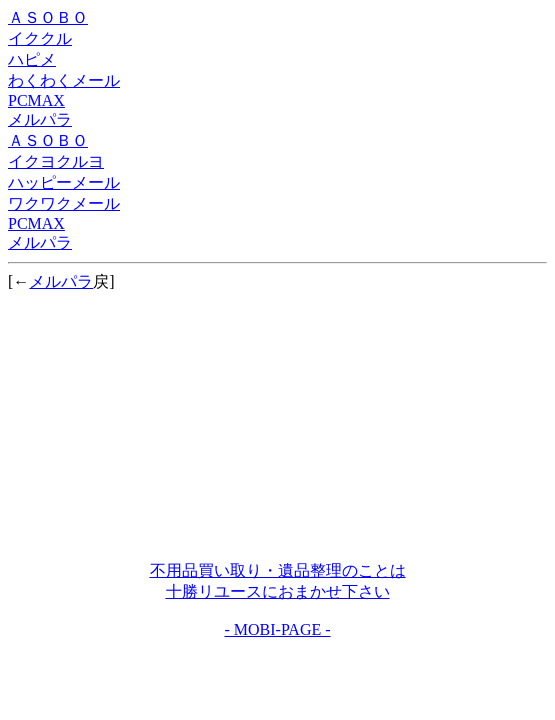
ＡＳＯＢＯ (48, 17)
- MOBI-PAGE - (277, 629)
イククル (40, 38)
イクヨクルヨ (56, 161)
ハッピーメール (64, 182)
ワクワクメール (64, 203)
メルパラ (40, 119)
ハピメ (32, 59)
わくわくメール (64, 80)
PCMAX (36, 100)
